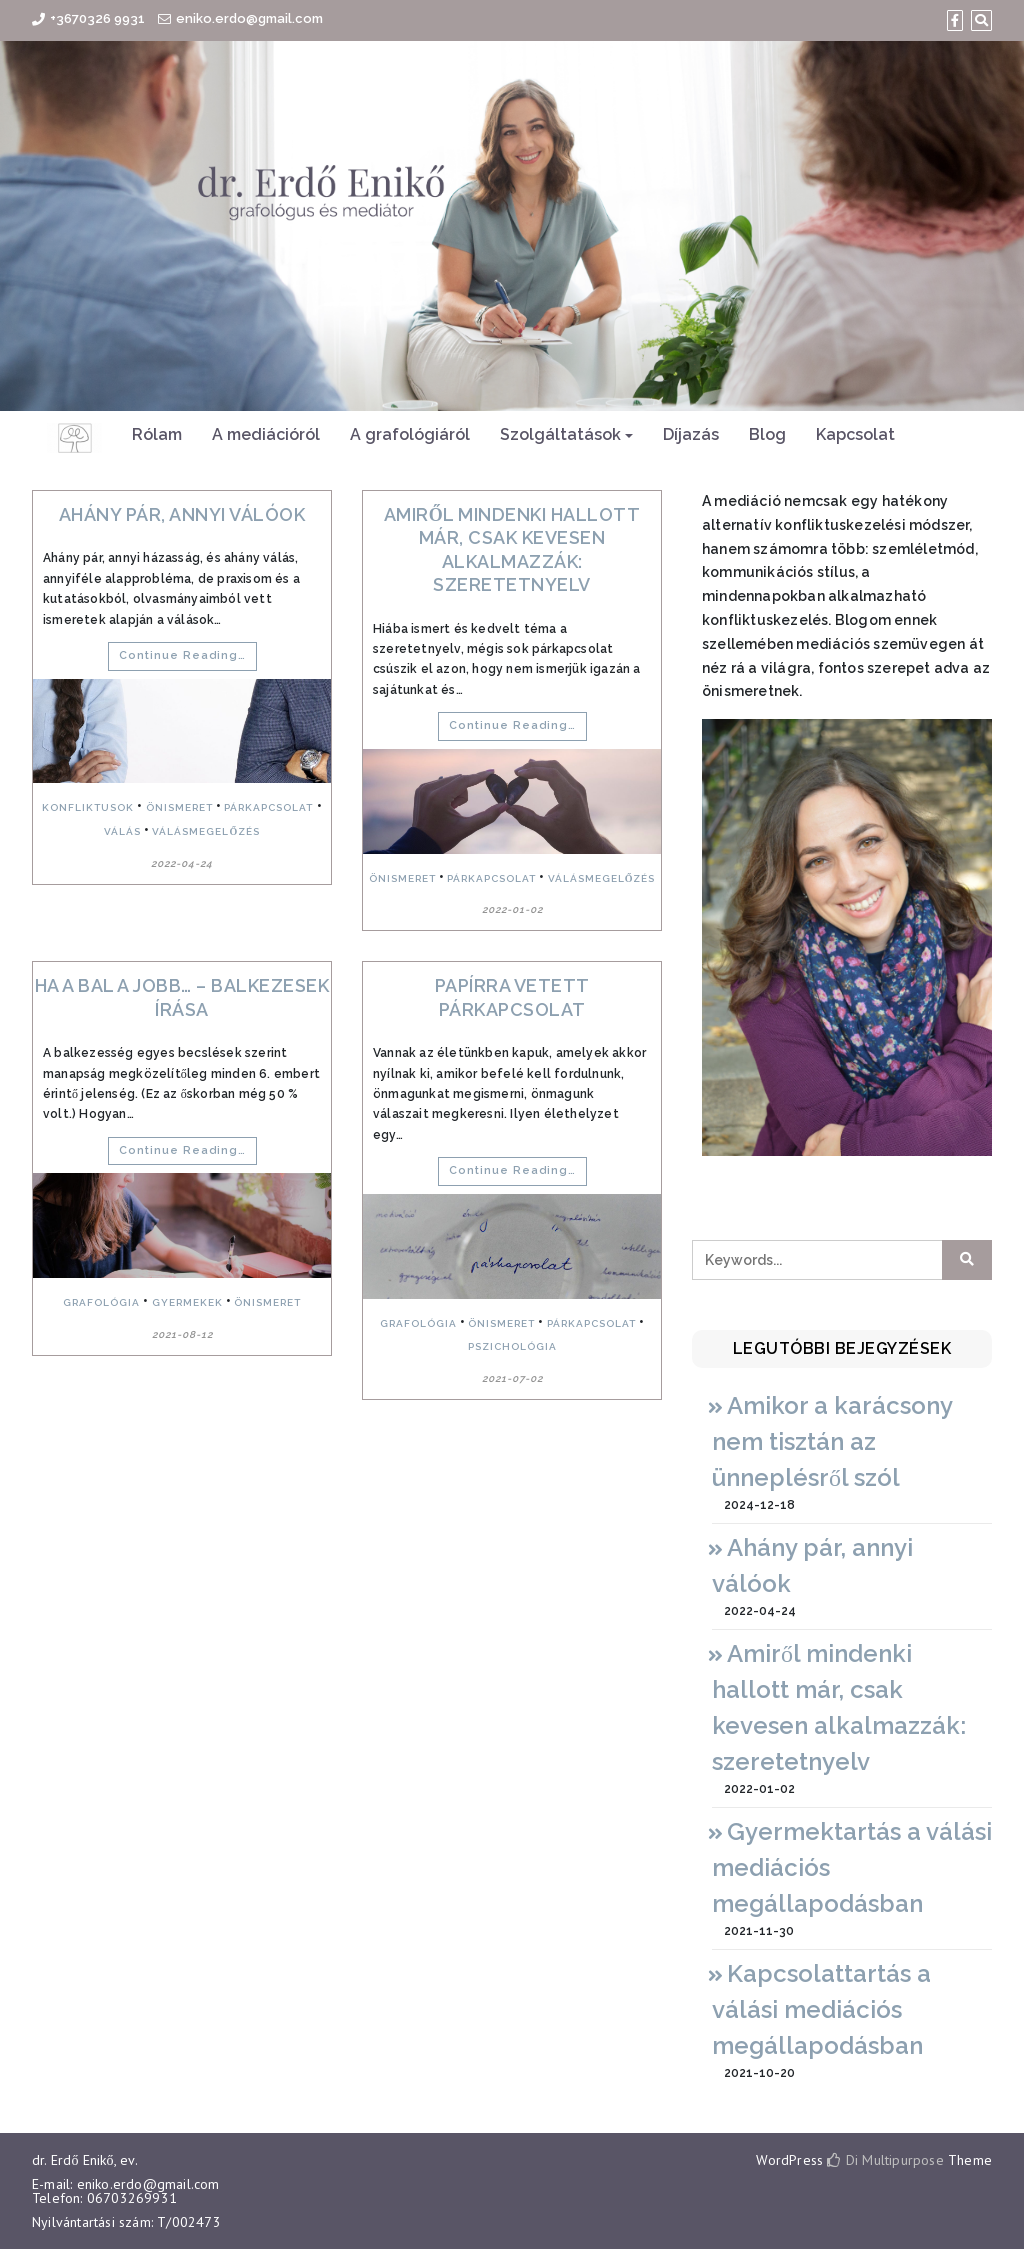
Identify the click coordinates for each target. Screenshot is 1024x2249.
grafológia (101, 1302)
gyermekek (187, 1302)
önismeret (179, 807)
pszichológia (512, 1346)
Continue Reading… (182, 655)
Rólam (157, 434)
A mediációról (266, 434)
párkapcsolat (268, 807)
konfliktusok (88, 807)
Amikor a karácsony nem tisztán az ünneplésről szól (832, 1441)
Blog (767, 434)
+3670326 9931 (97, 18)
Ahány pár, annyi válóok (182, 514)
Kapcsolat (855, 434)
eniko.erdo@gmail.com (249, 18)
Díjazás (691, 434)
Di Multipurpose (885, 2160)
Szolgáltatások (560, 434)
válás (122, 831)
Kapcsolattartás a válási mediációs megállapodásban (821, 2009)
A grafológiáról (410, 434)
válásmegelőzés (206, 831)
